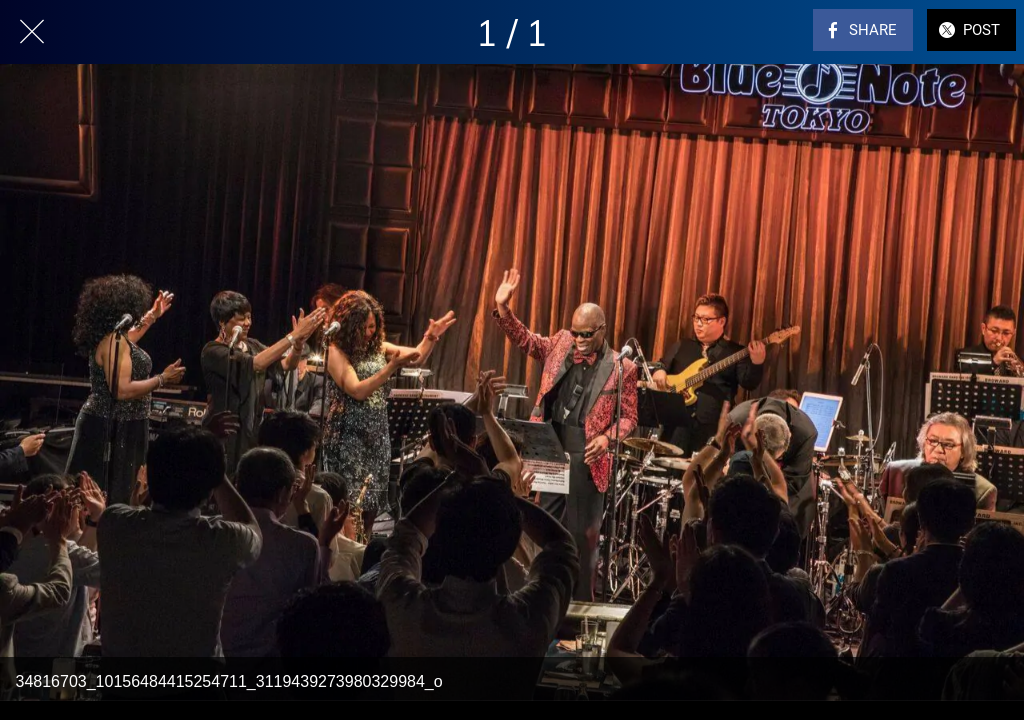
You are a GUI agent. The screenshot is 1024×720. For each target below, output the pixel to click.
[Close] (32, 32)
